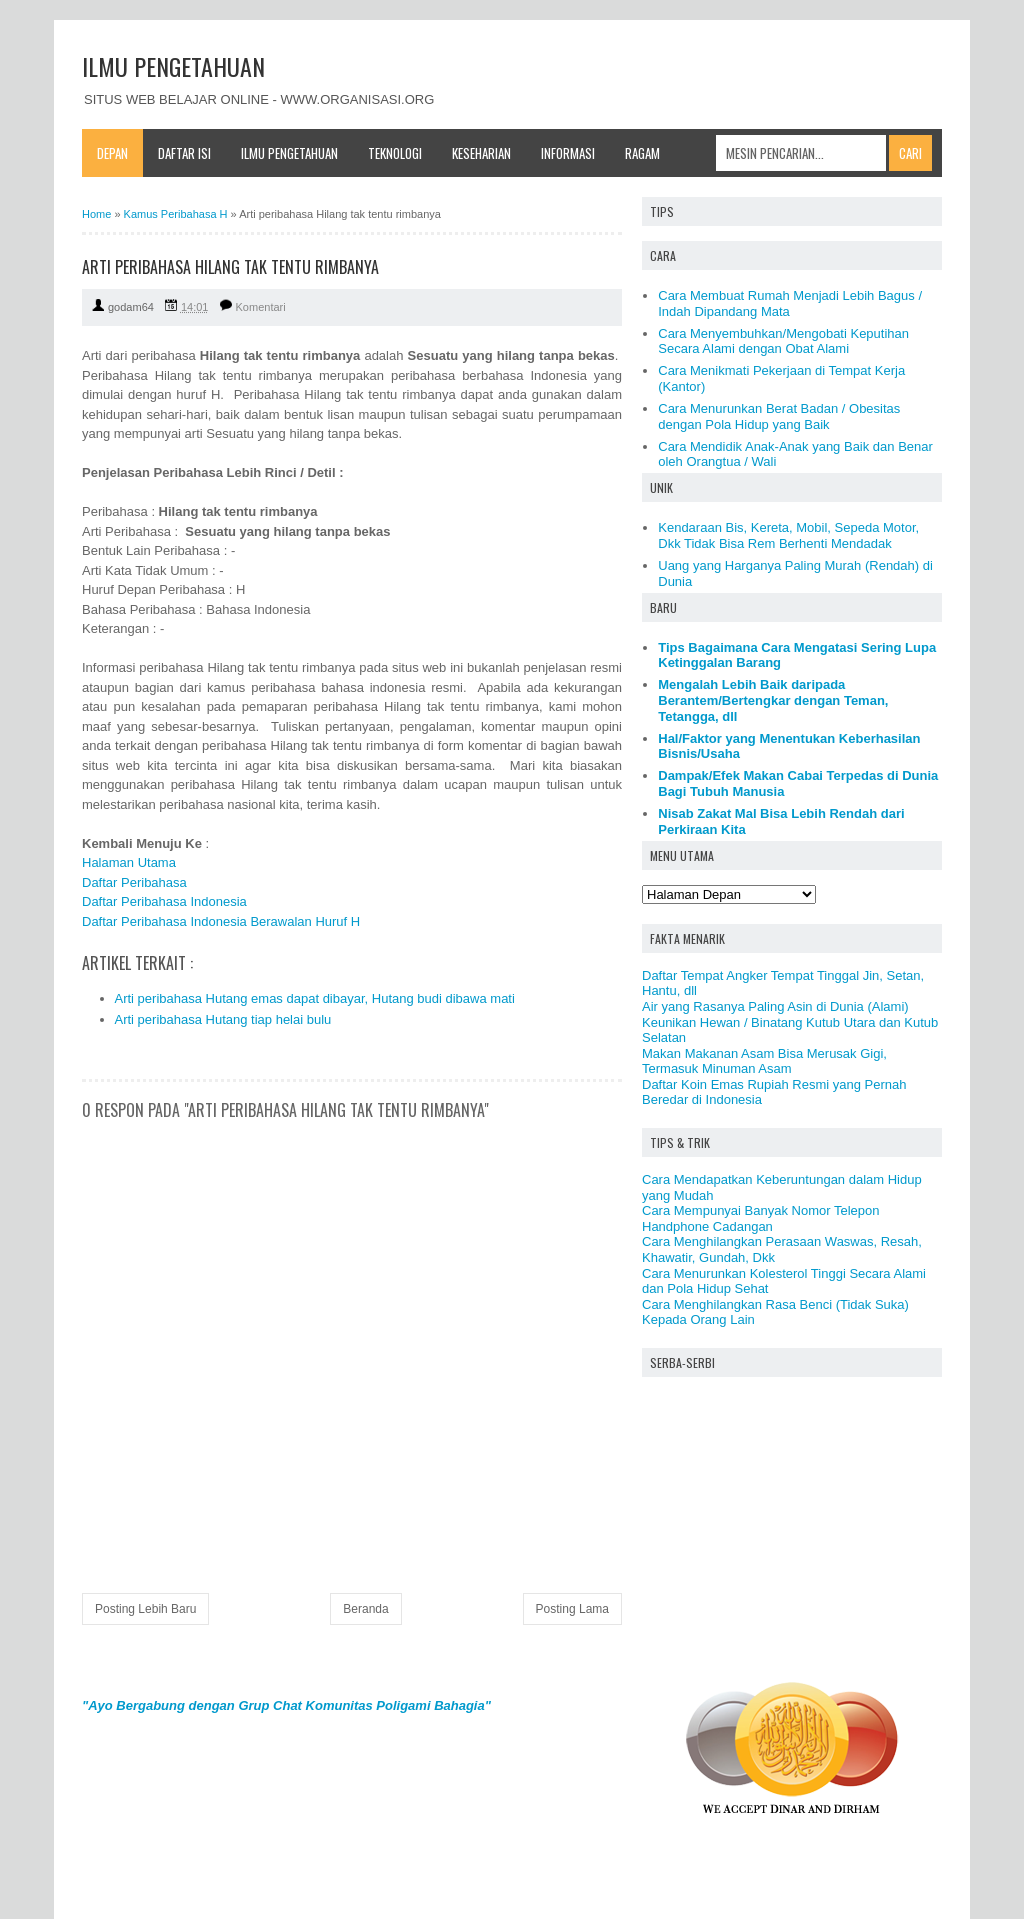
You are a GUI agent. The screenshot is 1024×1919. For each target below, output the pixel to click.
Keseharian (481, 153)
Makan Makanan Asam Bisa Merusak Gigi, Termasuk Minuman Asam (764, 1061)
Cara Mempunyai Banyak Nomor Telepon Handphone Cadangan (761, 1218)
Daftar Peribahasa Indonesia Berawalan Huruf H (221, 921)
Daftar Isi (184, 153)
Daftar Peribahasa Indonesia (164, 901)
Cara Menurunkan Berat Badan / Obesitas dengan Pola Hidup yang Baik (779, 416)
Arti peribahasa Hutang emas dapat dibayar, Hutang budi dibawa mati (315, 998)
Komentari (261, 307)
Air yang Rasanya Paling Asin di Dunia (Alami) (775, 1006)
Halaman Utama (129, 862)
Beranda (365, 1609)
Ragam (642, 153)
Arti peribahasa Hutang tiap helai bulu (223, 1019)
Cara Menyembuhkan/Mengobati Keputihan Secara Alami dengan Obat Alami (783, 341)
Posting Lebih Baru (145, 1609)
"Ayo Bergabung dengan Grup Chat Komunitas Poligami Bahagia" (286, 1705)
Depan (112, 153)
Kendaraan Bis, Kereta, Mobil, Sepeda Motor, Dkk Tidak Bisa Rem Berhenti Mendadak (788, 535)
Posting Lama (572, 1609)
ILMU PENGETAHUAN (173, 66)
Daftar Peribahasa (134, 882)
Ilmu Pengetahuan (289, 153)
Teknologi (395, 153)
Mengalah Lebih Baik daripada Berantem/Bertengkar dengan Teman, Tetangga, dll (773, 700)
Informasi (568, 153)
